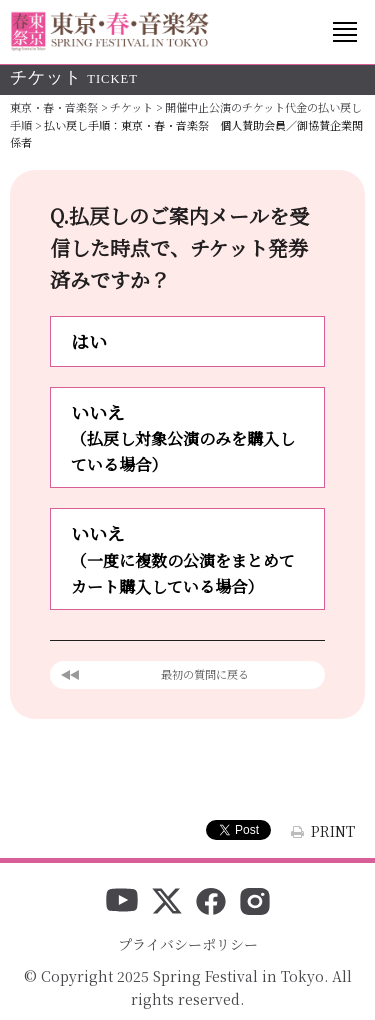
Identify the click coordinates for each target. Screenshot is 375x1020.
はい (89, 341)
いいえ (187, 438)
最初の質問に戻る (205, 674)
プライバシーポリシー (188, 944)
